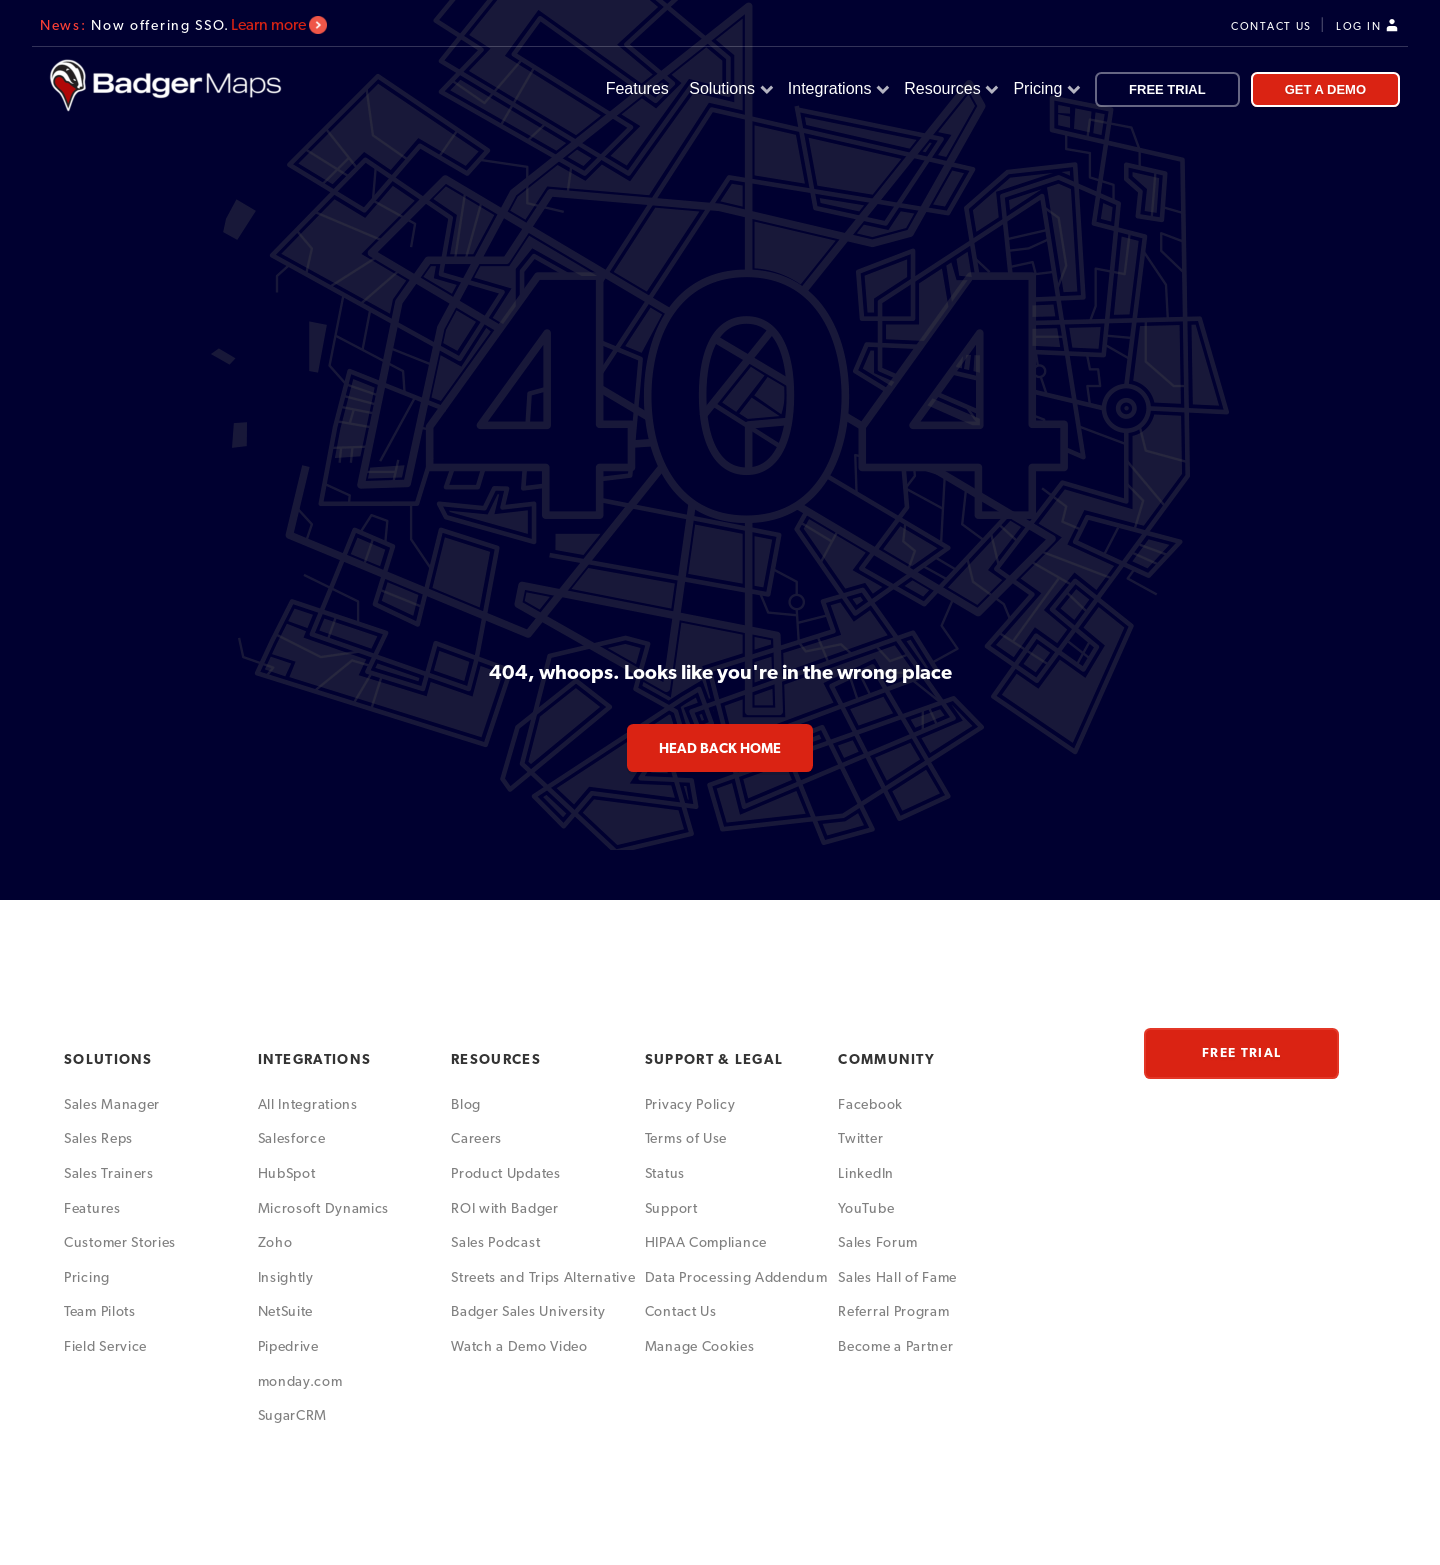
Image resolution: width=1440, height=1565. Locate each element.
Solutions (729, 88)
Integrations (836, 88)
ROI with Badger (505, 1208)
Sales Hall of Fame (897, 1277)
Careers (476, 1138)
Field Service (105, 1346)
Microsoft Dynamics (324, 1208)
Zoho (275, 1242)
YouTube (866, 1208)
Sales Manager (112, 1104)
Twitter (860, 1138)
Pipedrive (288, 1346)
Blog (466, 1104)
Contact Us (681, 1311)
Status (665, 1173)
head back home (720, 748)
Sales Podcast (495, 1242)
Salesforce (292, 1138)
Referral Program (893, 1311)
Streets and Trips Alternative (543, 1277)
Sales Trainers (109, 1173)
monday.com (300, 1381)
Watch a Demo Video (519, 1346)
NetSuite (286, 1311)
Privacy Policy (690, 1104)
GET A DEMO (1325, 89)
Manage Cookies (700, 1346)
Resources (949, 88)
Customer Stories (120, 1242)
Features (640, 88)
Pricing (1044, 88)
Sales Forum (878, 1242)
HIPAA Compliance (706, 1242)
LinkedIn (866, 1173)
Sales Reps (98, 1138)
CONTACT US (1271, 26)
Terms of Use (686, 1138)
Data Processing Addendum (736, 1277)
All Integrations (308, 1104)
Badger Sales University (528, 1311)
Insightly (286, 1277)
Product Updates (506, 1173)
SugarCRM (293, 1415)
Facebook (870, 1104)
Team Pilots (100, 1311)
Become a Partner (895, 1346)
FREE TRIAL (1167, 89)
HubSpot (287, 1173)
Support (671, 1208)
